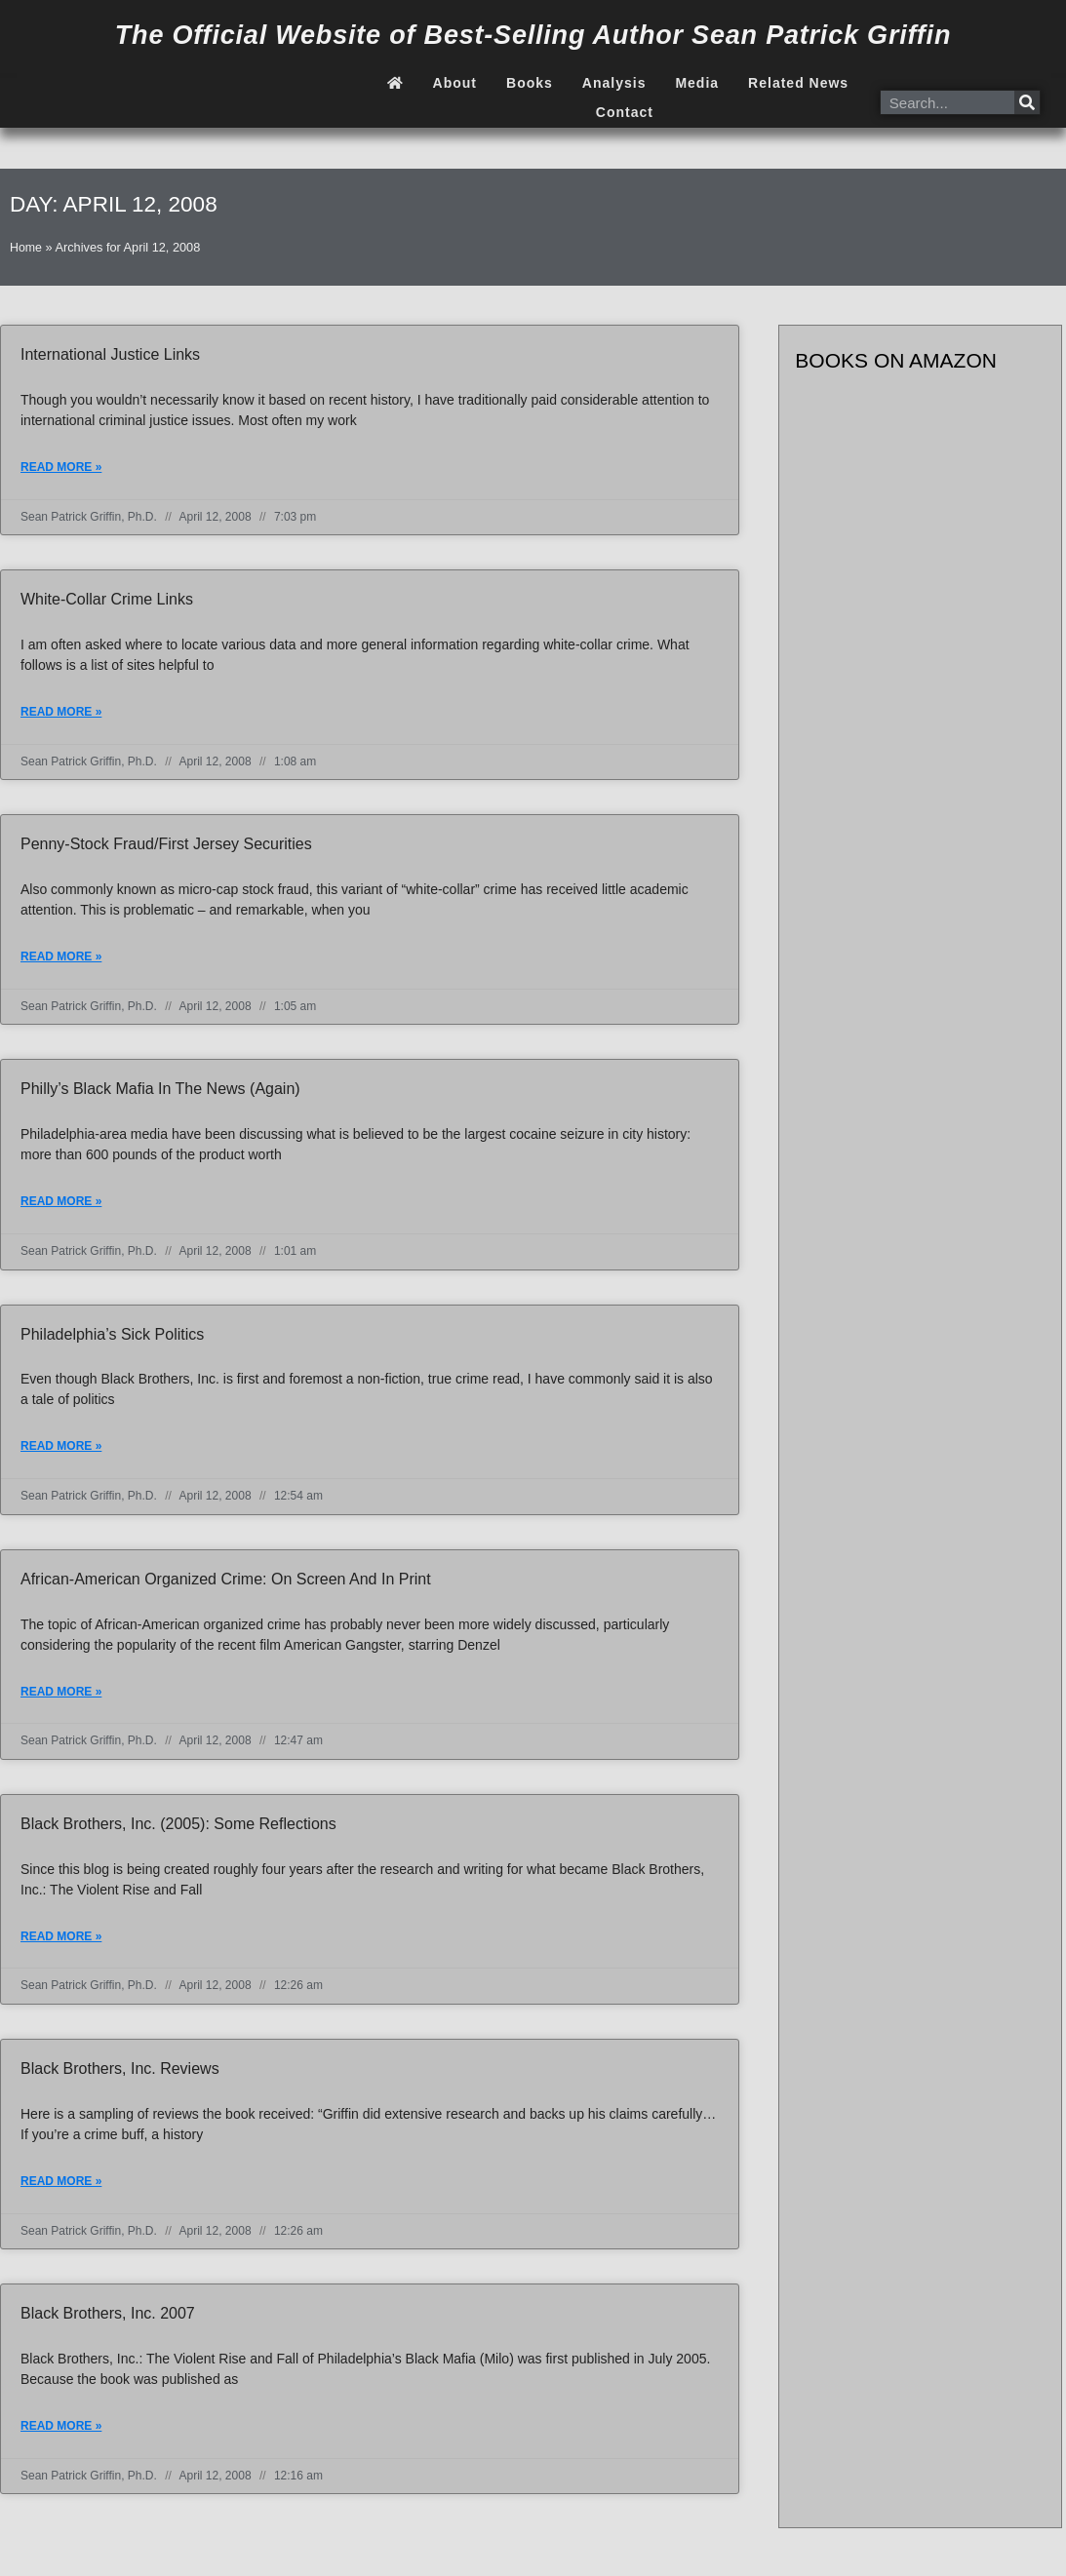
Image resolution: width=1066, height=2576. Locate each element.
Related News (798, 83)
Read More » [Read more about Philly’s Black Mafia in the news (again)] (60, 1205)
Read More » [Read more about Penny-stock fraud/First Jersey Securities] (60, 959)
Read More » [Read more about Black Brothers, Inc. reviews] (60, 2189)
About (455, 83)
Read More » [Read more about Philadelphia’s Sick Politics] (60, 1451)
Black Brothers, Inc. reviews (119, 2075)
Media (697, 83)
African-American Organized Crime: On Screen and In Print (225, 1584)
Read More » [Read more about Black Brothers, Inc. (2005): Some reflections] (60, 1943)
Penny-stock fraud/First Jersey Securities (166, 846)
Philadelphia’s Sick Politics (112, 1338)
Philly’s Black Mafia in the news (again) (160, 1091)
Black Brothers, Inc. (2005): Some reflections (178, 1829)
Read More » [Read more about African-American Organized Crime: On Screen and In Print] (60, 1697)
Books (529, 83)
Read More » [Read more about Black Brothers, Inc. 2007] (60, 2434)
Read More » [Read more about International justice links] (60, 468)
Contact (624, 112)
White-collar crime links (106, 600)
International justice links (110, 354)
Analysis (614, 83)
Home (26, 247)
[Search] (1027, 102)
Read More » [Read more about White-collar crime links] (60, 714)
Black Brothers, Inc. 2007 (107, 2321)
